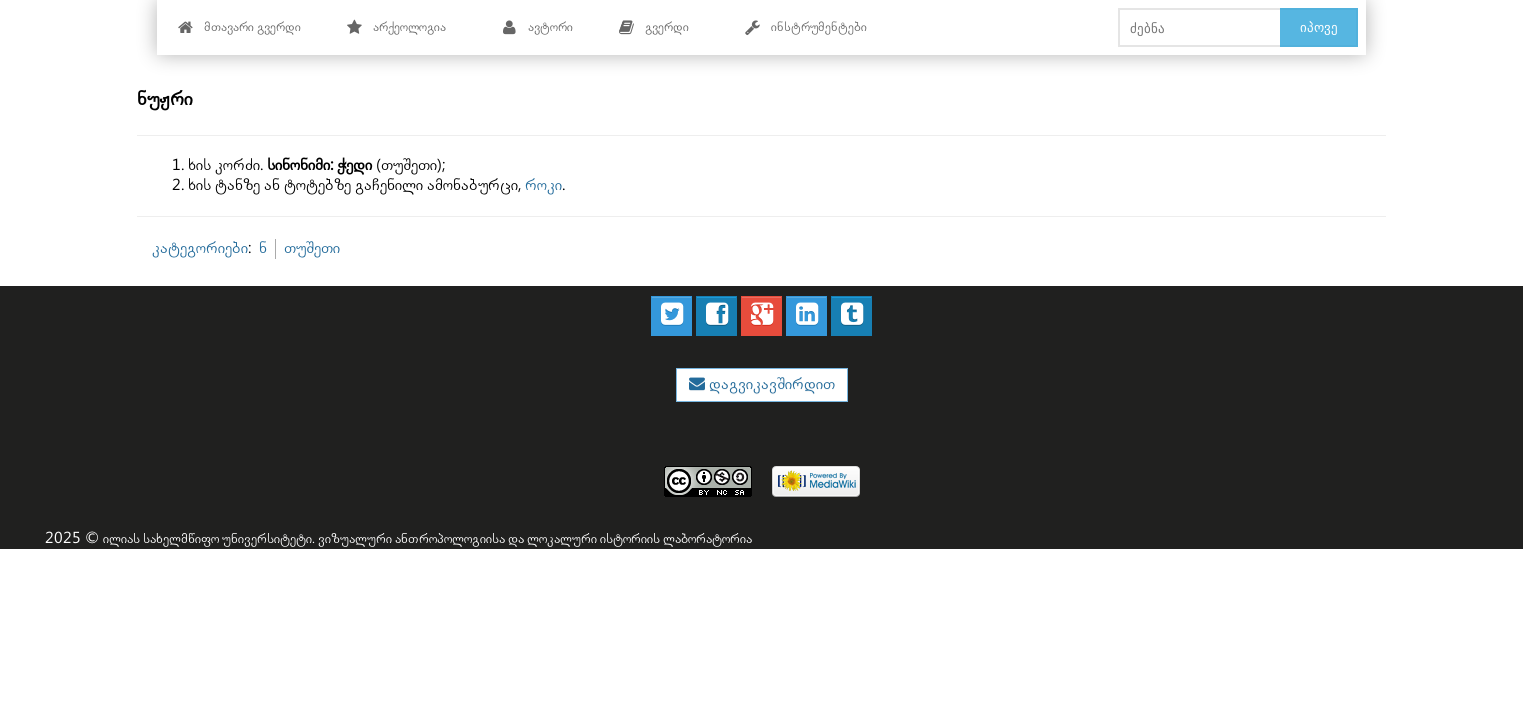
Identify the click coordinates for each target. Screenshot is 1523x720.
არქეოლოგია (396, 27)
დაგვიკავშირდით (770, 384)
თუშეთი (312, 248)
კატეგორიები (200, 248)
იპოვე (1319, 27)
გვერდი (654, 27)
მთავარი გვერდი (239, 27)
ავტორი (537, 27)
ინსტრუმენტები (806, 27)
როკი (543, 185)
